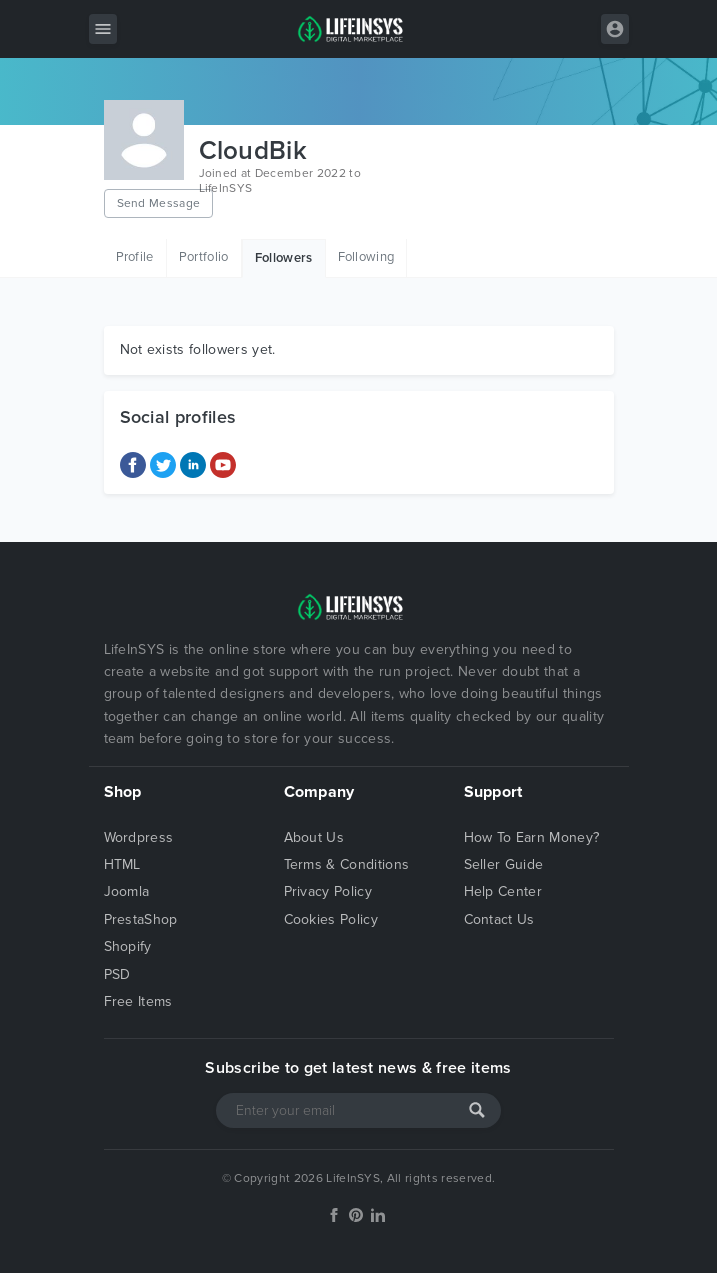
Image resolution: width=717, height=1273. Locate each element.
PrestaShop (141, 919)
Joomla (127, 891)
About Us (314, 837)
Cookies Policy (331, 919)
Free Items (138, 1001)
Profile (135, 257)
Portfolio (204, 257)
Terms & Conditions (347, 864)
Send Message (159, 203)
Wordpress (139, 837)
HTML (122, 864)
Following (366, 257)
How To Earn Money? (532, 837)
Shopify (128, 946)
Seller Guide (504, 864)
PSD (117, 974)
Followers (284, 258)
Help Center (503, 891)
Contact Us (499, 919)
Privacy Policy (328, 891)
